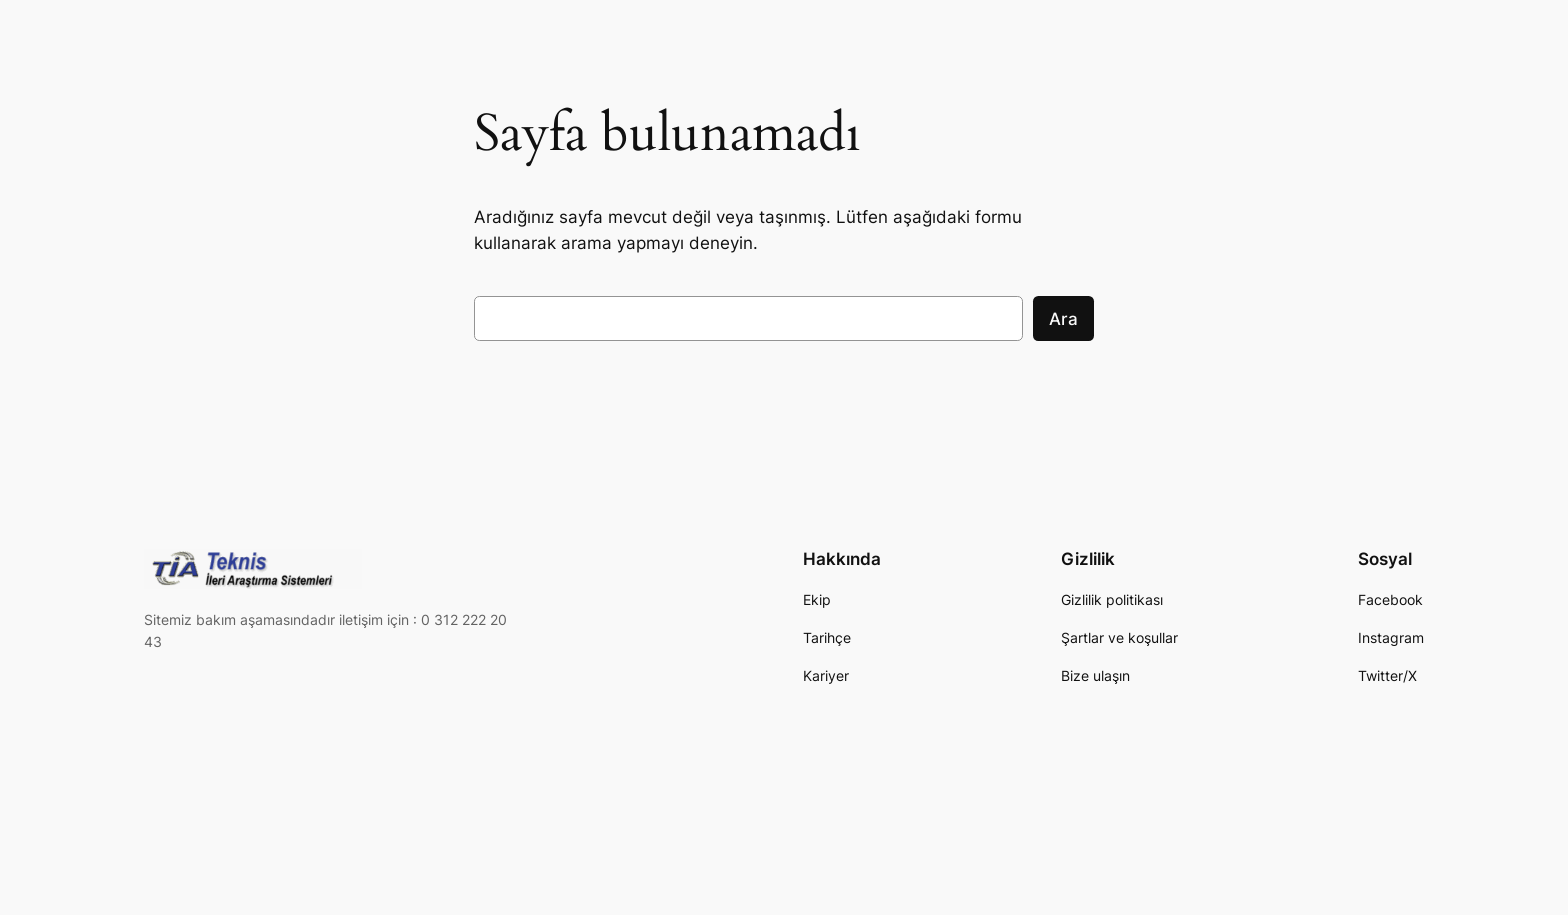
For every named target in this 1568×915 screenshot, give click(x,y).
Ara (1063, 319)
